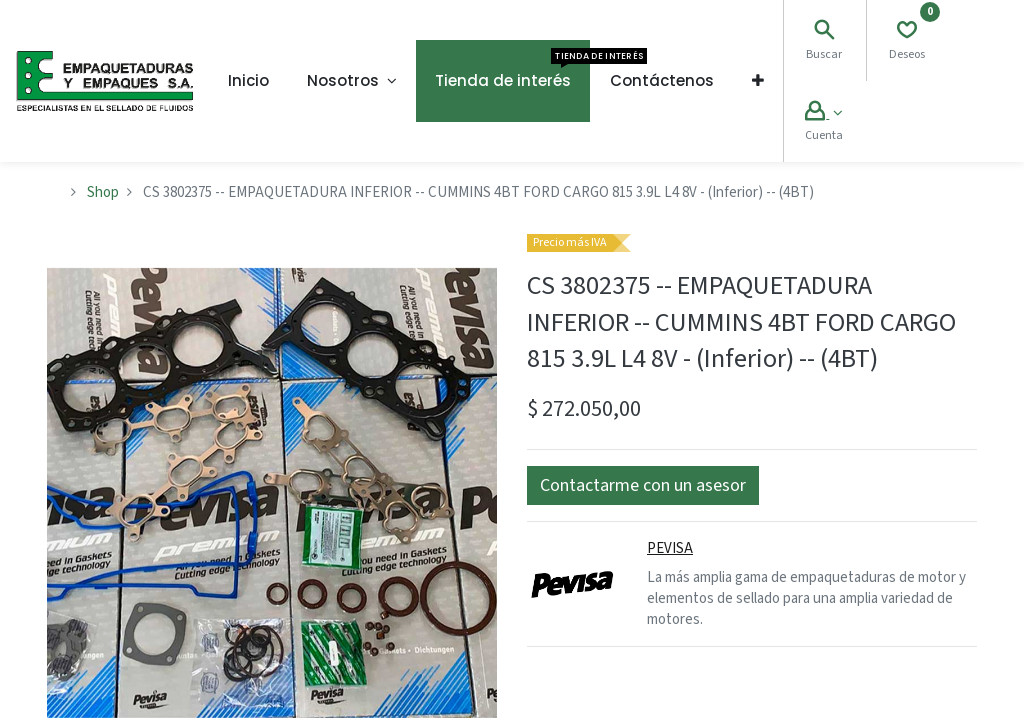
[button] (758, 81)
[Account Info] (823, 113)
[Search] (824, 32)
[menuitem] (248, 81)
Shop (103, 192)
